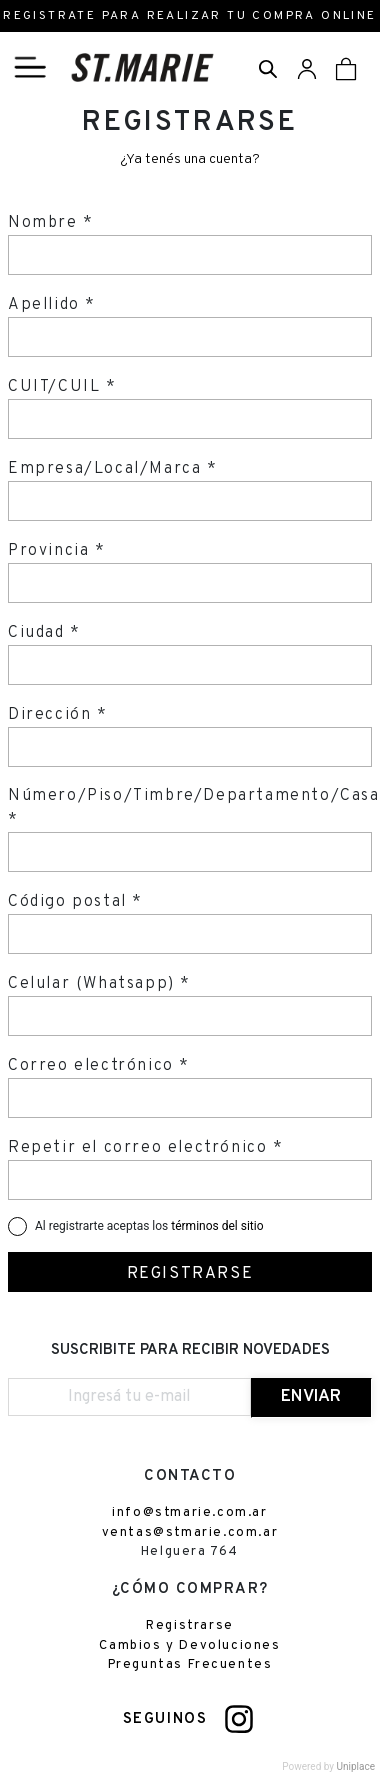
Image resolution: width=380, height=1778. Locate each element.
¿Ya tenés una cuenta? (190, 159)
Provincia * (57, 551)
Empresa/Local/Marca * (113, 469)
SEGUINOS (165, 1719)
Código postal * (75, 902)
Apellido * (52, 305)
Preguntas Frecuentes (190, 1665)
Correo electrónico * (99, 1066)
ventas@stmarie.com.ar (190, 1533)
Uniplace (356, 1766)
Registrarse (190, 1626)
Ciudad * (44, 633)
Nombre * (51, 223)
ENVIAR (311, 1397)
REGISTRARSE (190, 1274)
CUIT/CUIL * (62, 387)
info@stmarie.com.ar (189, 1513)
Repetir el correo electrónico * (146, 1148)
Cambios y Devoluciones (189, 1646)
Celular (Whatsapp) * (99, 984)
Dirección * (58, 715)
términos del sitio (217, 1226)
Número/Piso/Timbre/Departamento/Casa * (194, 808)
